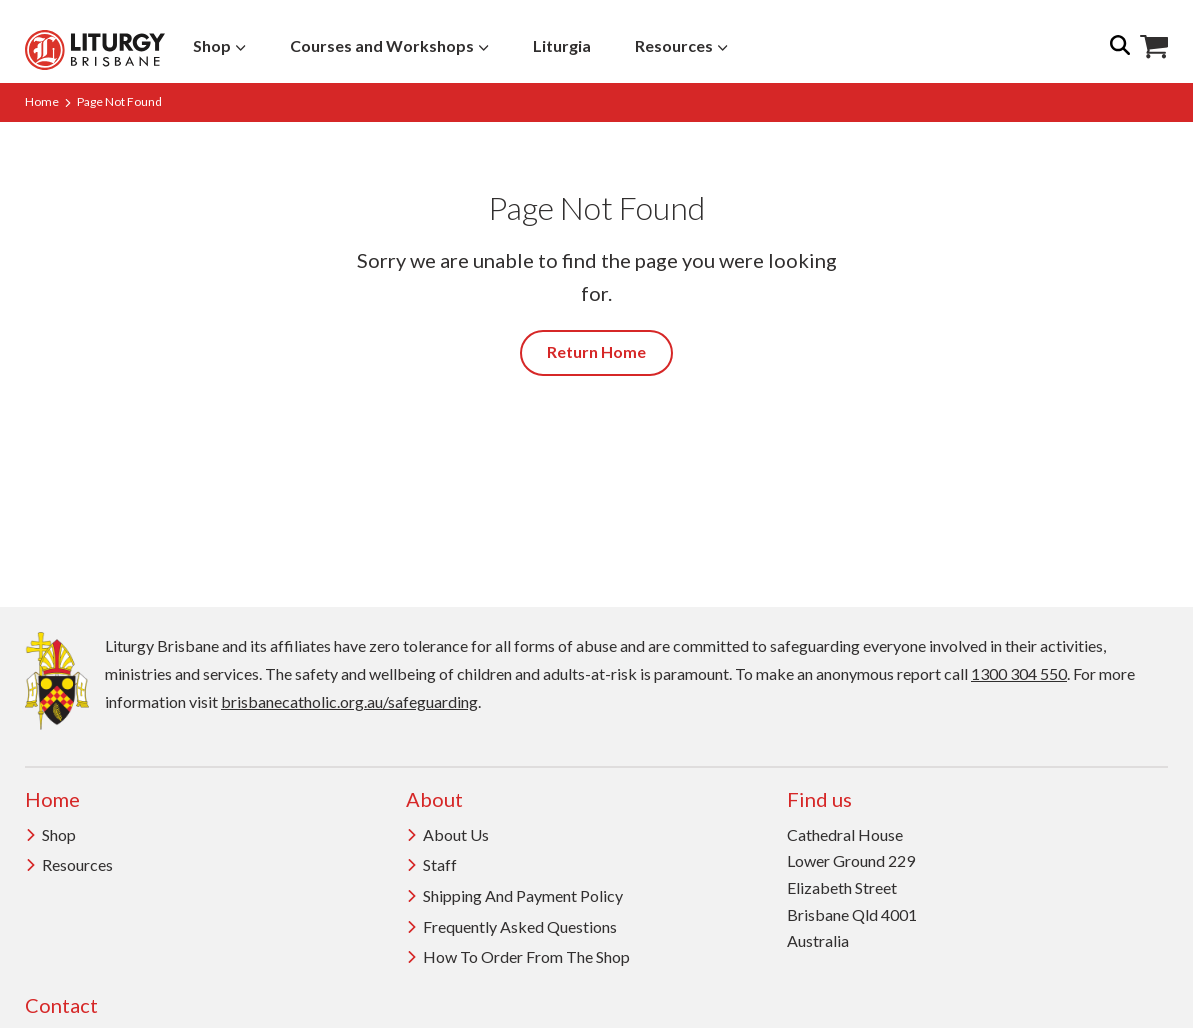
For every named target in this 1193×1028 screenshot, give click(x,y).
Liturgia (562, 45)
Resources (681, 45)
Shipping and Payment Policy (514, 895)
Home (42, 101)
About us (447, 834)
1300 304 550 (1019, 673)
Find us (819, 799)
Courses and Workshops (389, 45)
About (434, 799)
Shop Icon (1154, 47)
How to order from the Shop (518, 956)
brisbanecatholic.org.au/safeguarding (349, 701)
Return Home (596, 351)
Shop (219, 45)
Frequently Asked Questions (511, 926)
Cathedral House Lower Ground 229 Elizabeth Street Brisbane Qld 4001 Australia (852, 888)
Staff (431, 864)
